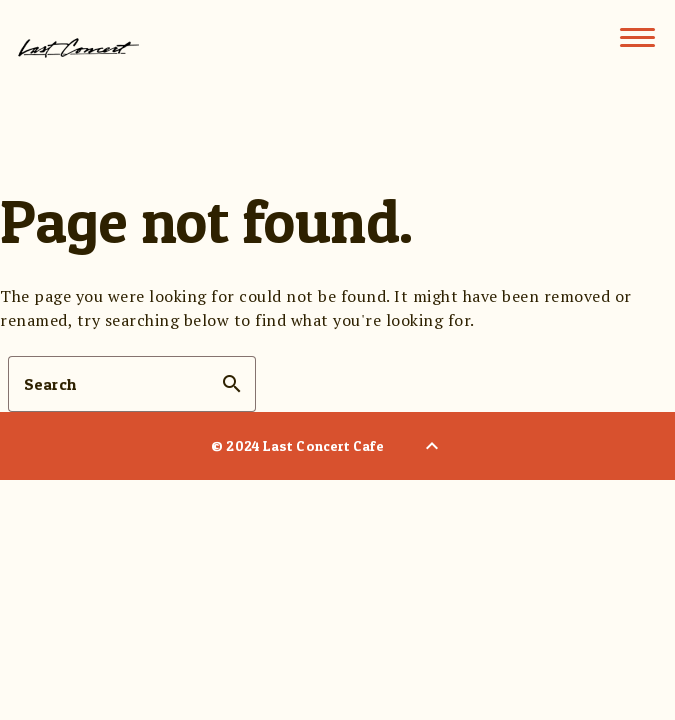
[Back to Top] (432, 446)
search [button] (232, 384)
